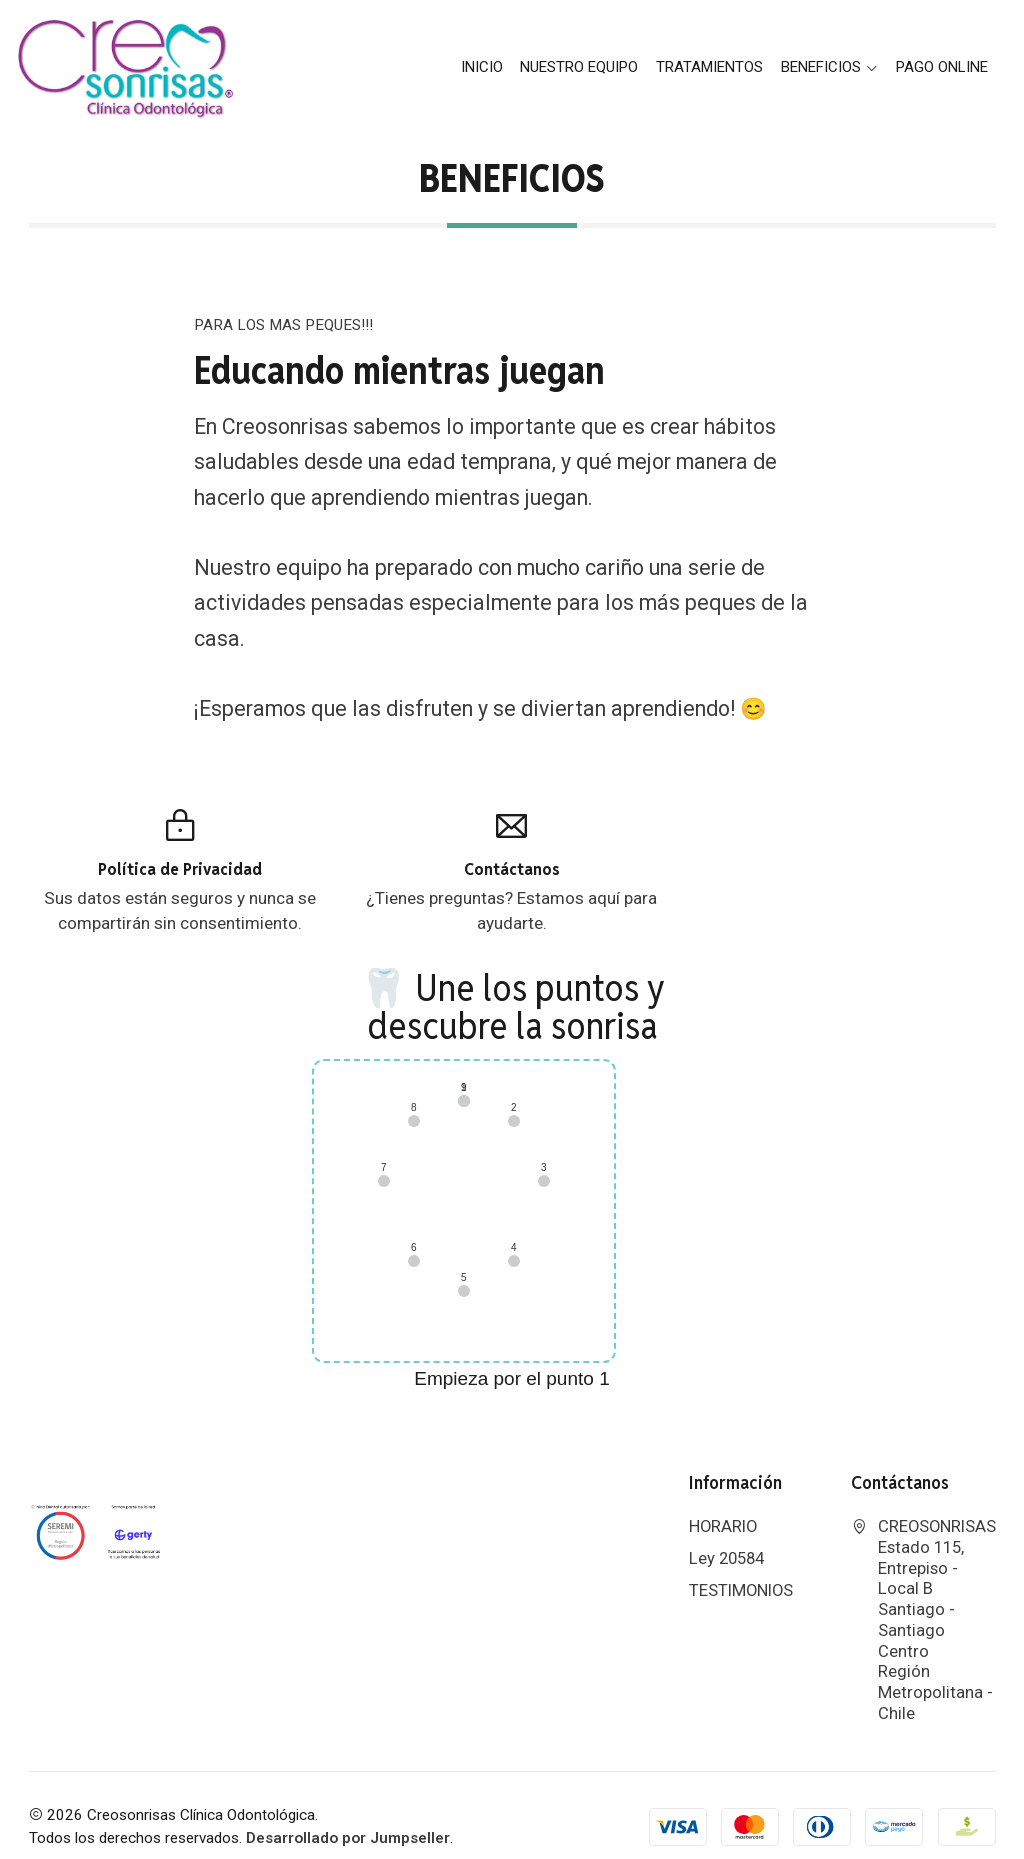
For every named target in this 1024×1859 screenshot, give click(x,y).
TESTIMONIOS (741, 1567)
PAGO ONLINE (942, 67)
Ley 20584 (726, 1535)
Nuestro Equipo (579, 67)
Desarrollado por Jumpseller (348, 1815)
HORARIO (723, 1503)
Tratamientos (709, 67)
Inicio (482, 67)
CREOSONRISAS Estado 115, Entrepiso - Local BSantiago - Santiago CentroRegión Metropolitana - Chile (923, 1597)
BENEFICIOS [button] (830, 67)
